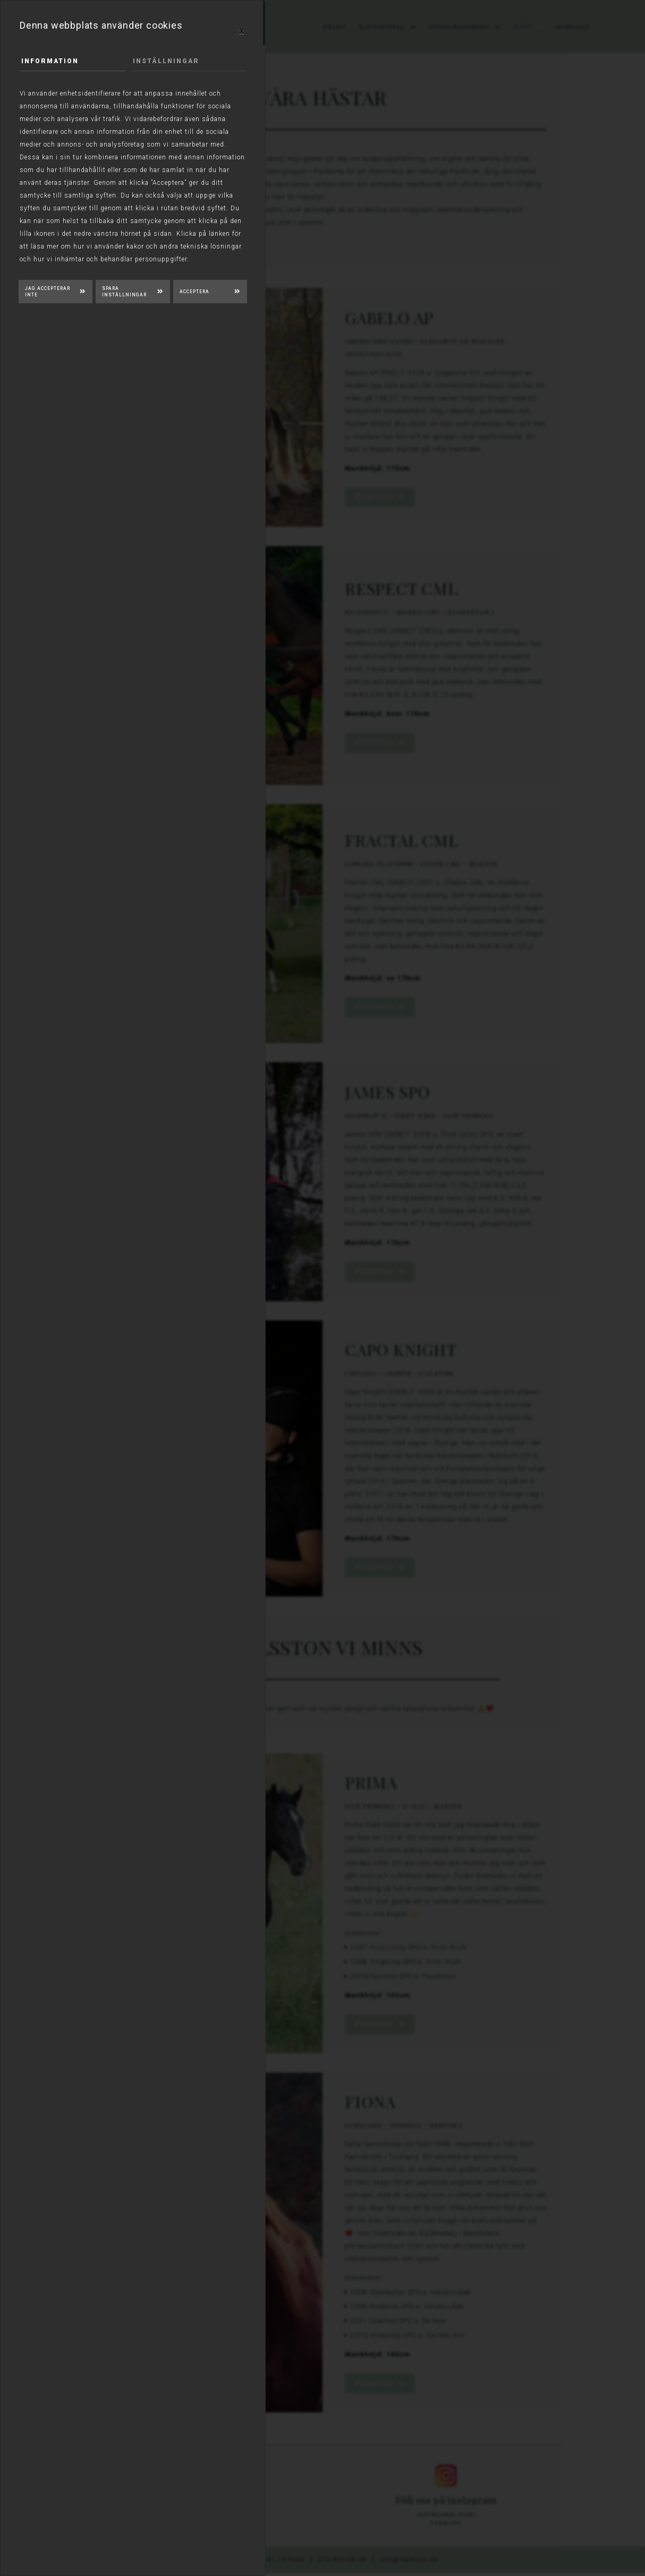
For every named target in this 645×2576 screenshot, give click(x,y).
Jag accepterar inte (47, 292)
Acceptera (194, 291)
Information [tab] (50, 61)
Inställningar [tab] (166, 61)
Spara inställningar (124, 292)
